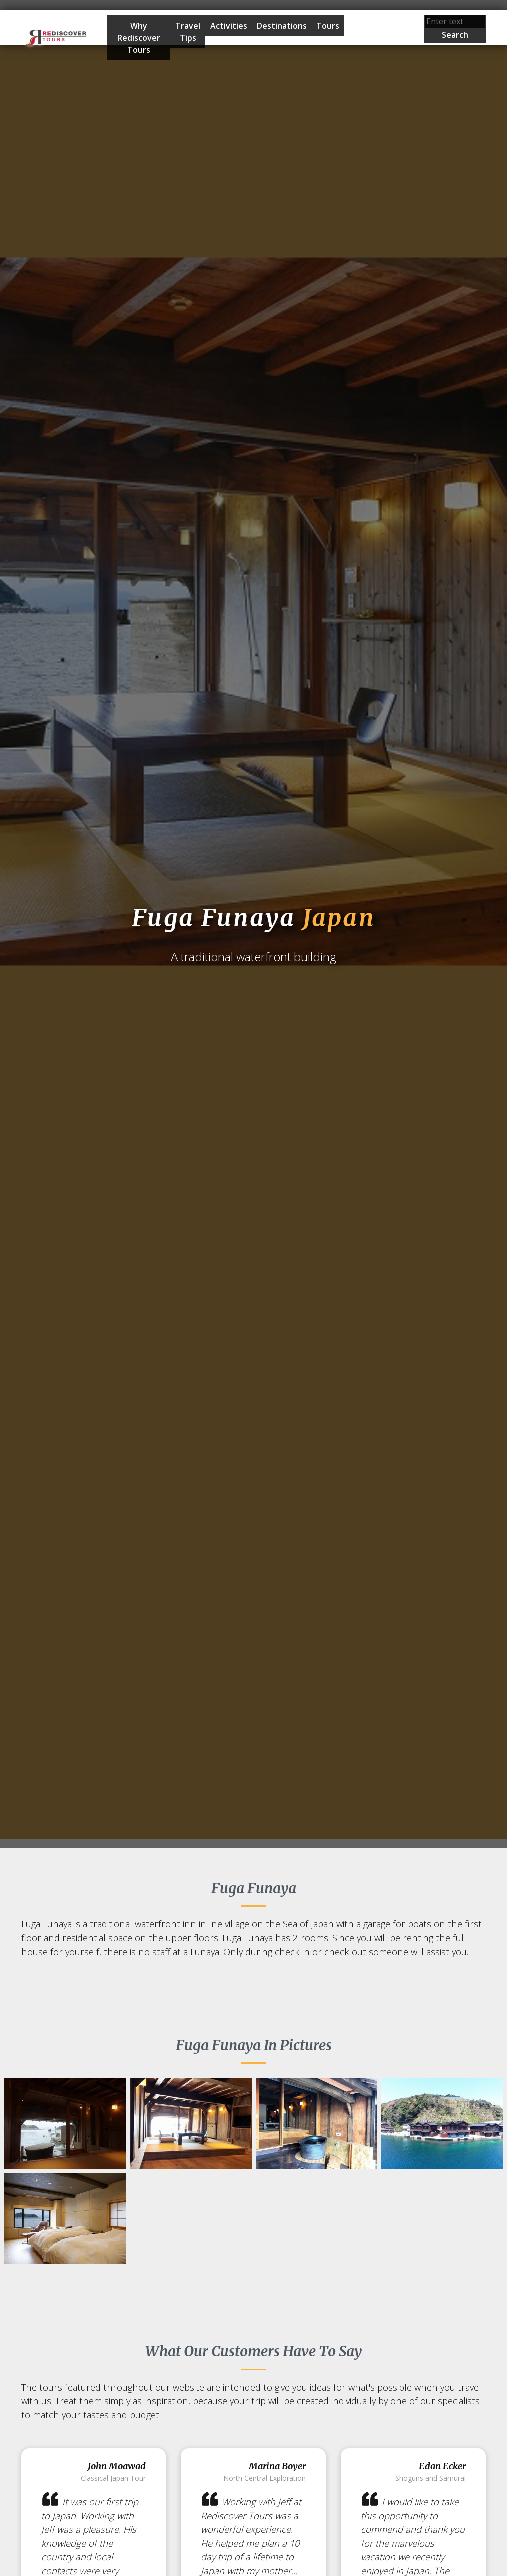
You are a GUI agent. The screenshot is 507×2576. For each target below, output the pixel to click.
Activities (228, 25)
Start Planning (369, 38)
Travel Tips (187, 31)
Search (455, 34)
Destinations (282, 25)
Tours (327, 25)
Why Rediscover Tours (138, 37)
